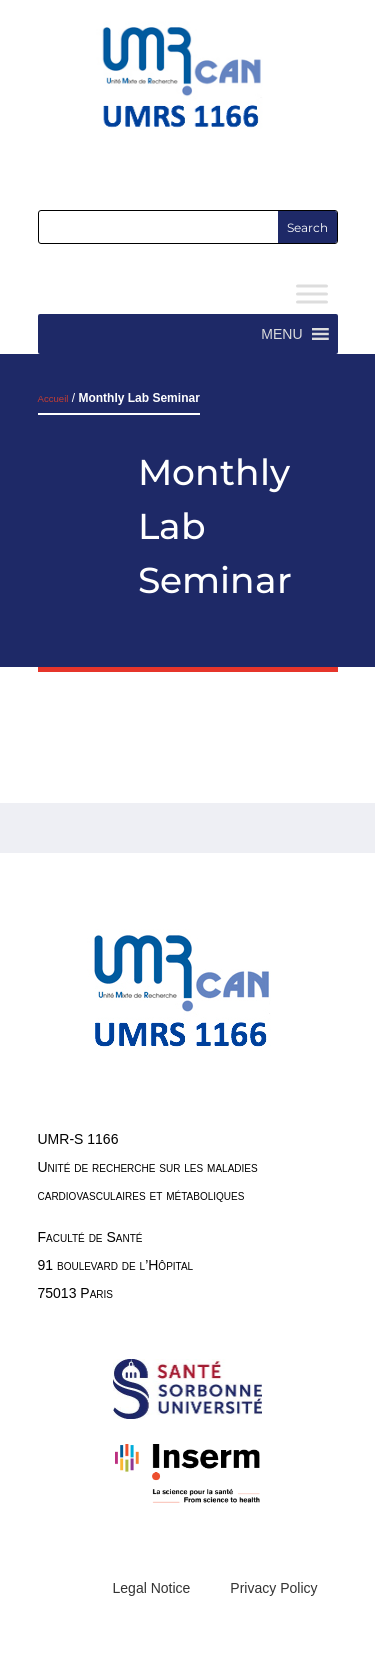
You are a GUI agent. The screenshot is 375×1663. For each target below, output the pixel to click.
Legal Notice (152, 1588)
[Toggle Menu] (312, 294)
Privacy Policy (273, 1588)
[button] (281, 334)
